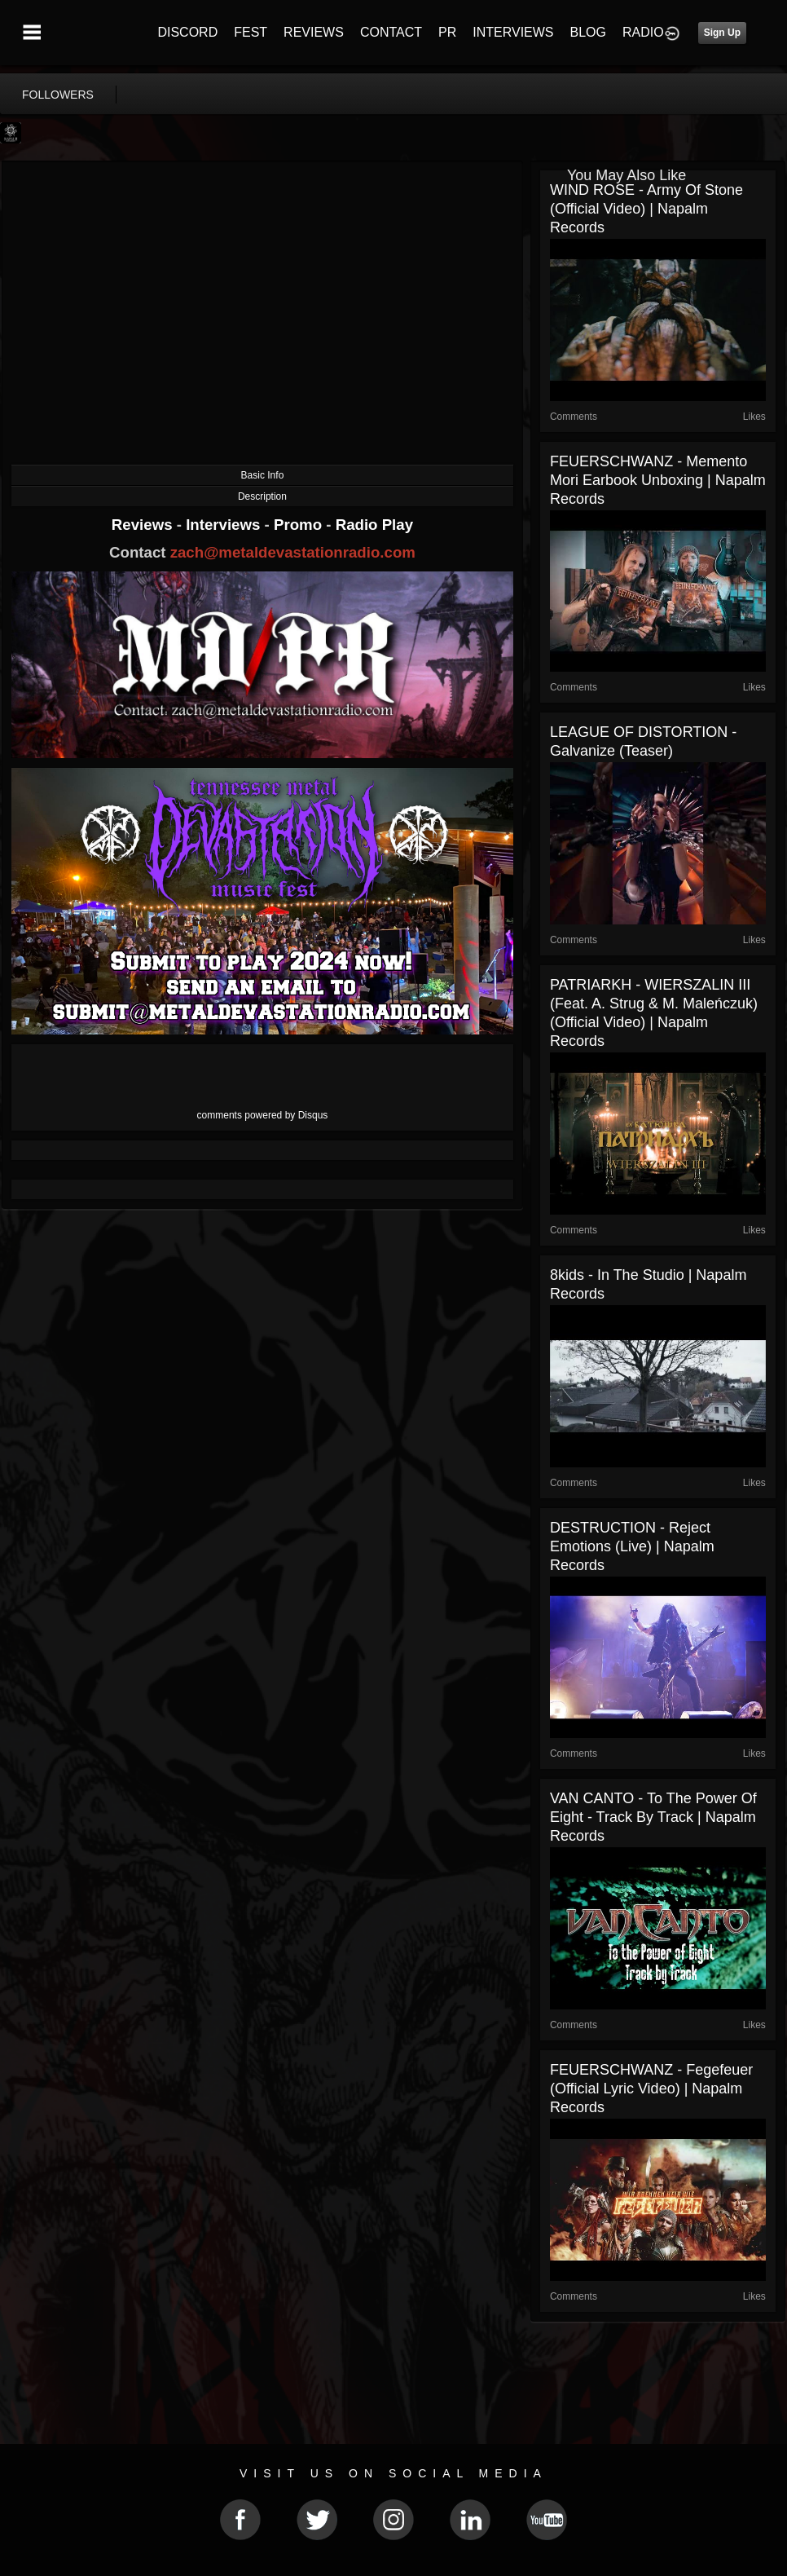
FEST (250, 32)
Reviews (144, 524)
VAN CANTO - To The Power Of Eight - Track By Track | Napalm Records (653, 1817)
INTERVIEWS (513, 32)
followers (58, 94)
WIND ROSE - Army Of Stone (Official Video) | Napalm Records (646, 209)
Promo (300, 524)
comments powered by (262, 1115)
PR (447, 32)
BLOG (588, 32)
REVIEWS (314, 32)
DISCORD (187, 32)
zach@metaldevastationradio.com (292, 552)
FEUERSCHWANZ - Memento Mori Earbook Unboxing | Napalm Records (658, 480)
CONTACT (391, 32)
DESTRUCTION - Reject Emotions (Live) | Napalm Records (632, 1546)
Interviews (225, 524)
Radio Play (374, 524)
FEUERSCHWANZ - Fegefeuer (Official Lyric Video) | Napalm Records (651, 2088)
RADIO (643, 32)
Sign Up (722, 32)
